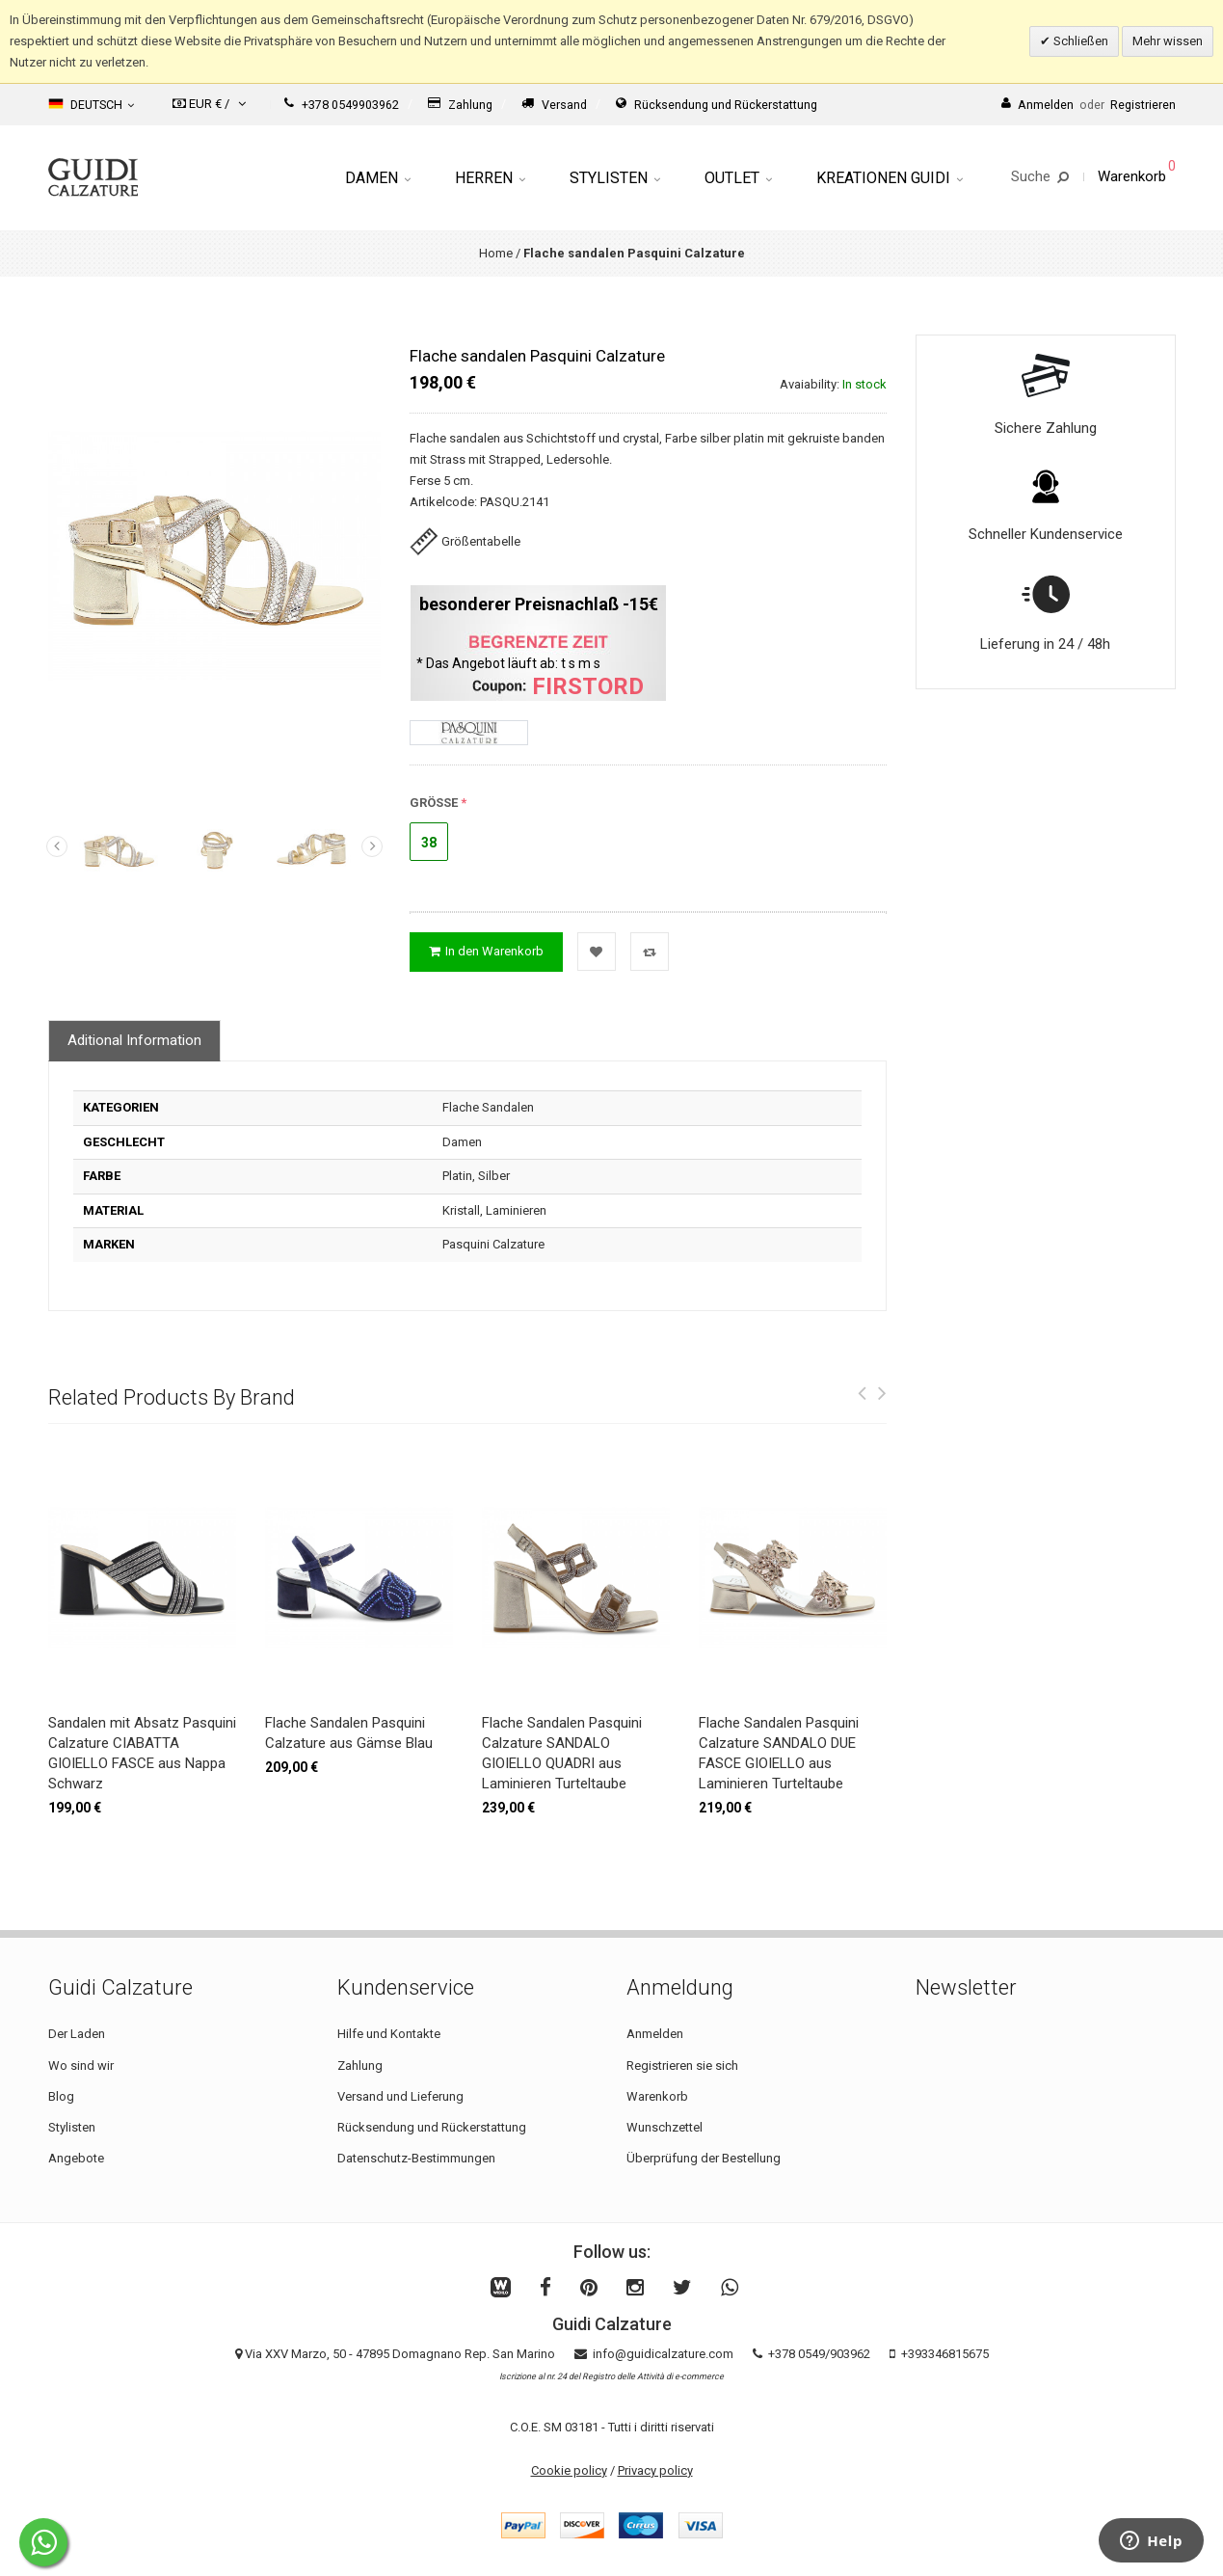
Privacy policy (655, 2470)
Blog (61, 2096)
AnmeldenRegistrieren (1088, 104)
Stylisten (615, 178)
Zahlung (460, 104)
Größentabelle (465, 541)
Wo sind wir (81, 2065)
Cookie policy (569, 2470)
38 (429, 842)
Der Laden (76, 2033)
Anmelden (654, 2033)
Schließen (1079, 41)
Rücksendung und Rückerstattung (716, 104)
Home (496, 253)
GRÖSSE (434, 802)
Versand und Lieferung (400, 2096)
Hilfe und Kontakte (388, 2033)
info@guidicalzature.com (663, 2354)
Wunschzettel (664, 2127)
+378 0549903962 (341, 104)
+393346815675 (945, 2354)
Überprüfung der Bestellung (703, 2158)
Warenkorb (657, 2096)
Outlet (738, 178)
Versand (554, 104)
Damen (378, 178)
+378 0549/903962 (819, 2354)
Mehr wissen (1167, 41)
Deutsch (91, 104)
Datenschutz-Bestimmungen (416, 2158)
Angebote (76, 2158)
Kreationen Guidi (889, 178)
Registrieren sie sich (682, 2065)
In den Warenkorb (486, 951)
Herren (490, 178)
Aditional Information (134, 1040)
